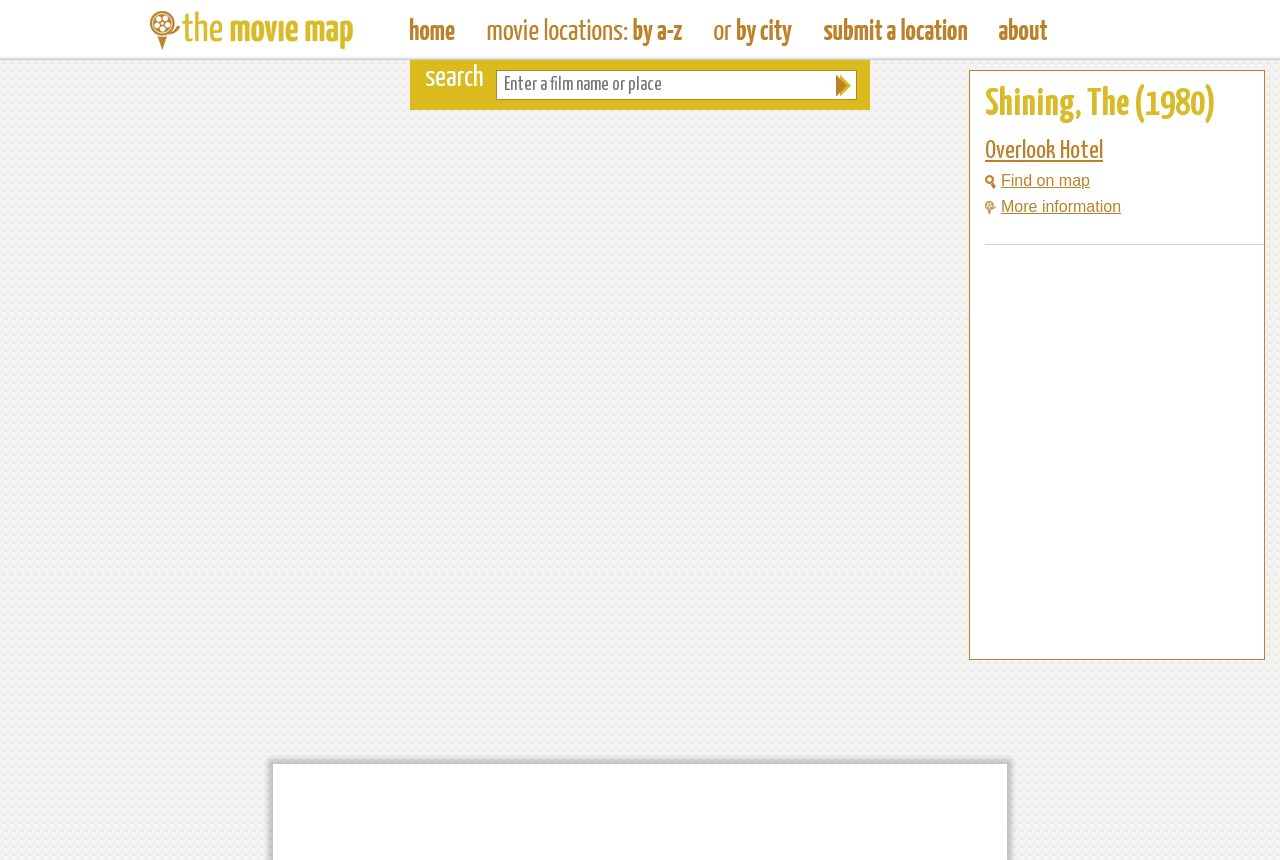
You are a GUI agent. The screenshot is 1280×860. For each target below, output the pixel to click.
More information (1053, 206)
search (454, 78)
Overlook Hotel (1044, 151)
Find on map (1037, 180)
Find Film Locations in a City (753, 30)
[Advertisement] (1101, 621)
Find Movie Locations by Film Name (584, 30)
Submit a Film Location (895, 30)
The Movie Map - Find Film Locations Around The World (432, 30)
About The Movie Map (1023, 30)
